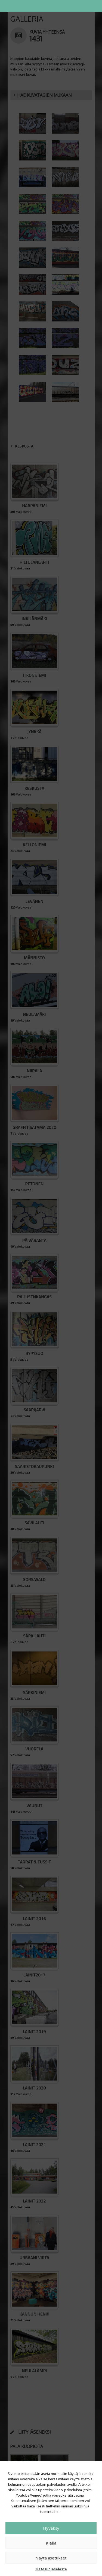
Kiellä (51, 2543)
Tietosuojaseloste (51, 2569)
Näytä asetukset (51, 2558)
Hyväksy (51, 2528)
